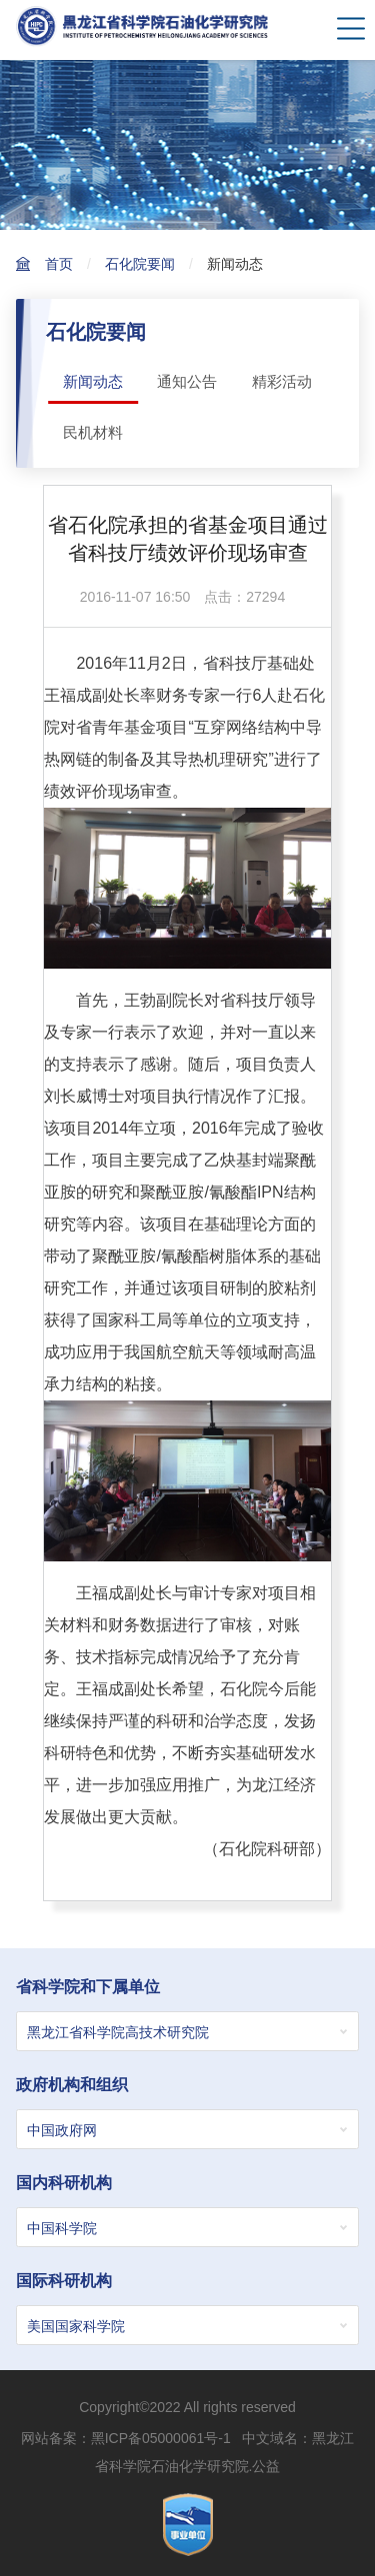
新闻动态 (235, 264)
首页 (59, 264)
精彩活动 (282, 381)
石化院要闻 (140, 264)
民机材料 (93, 432)
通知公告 (187, 381)
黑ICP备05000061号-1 (161, 2438)
